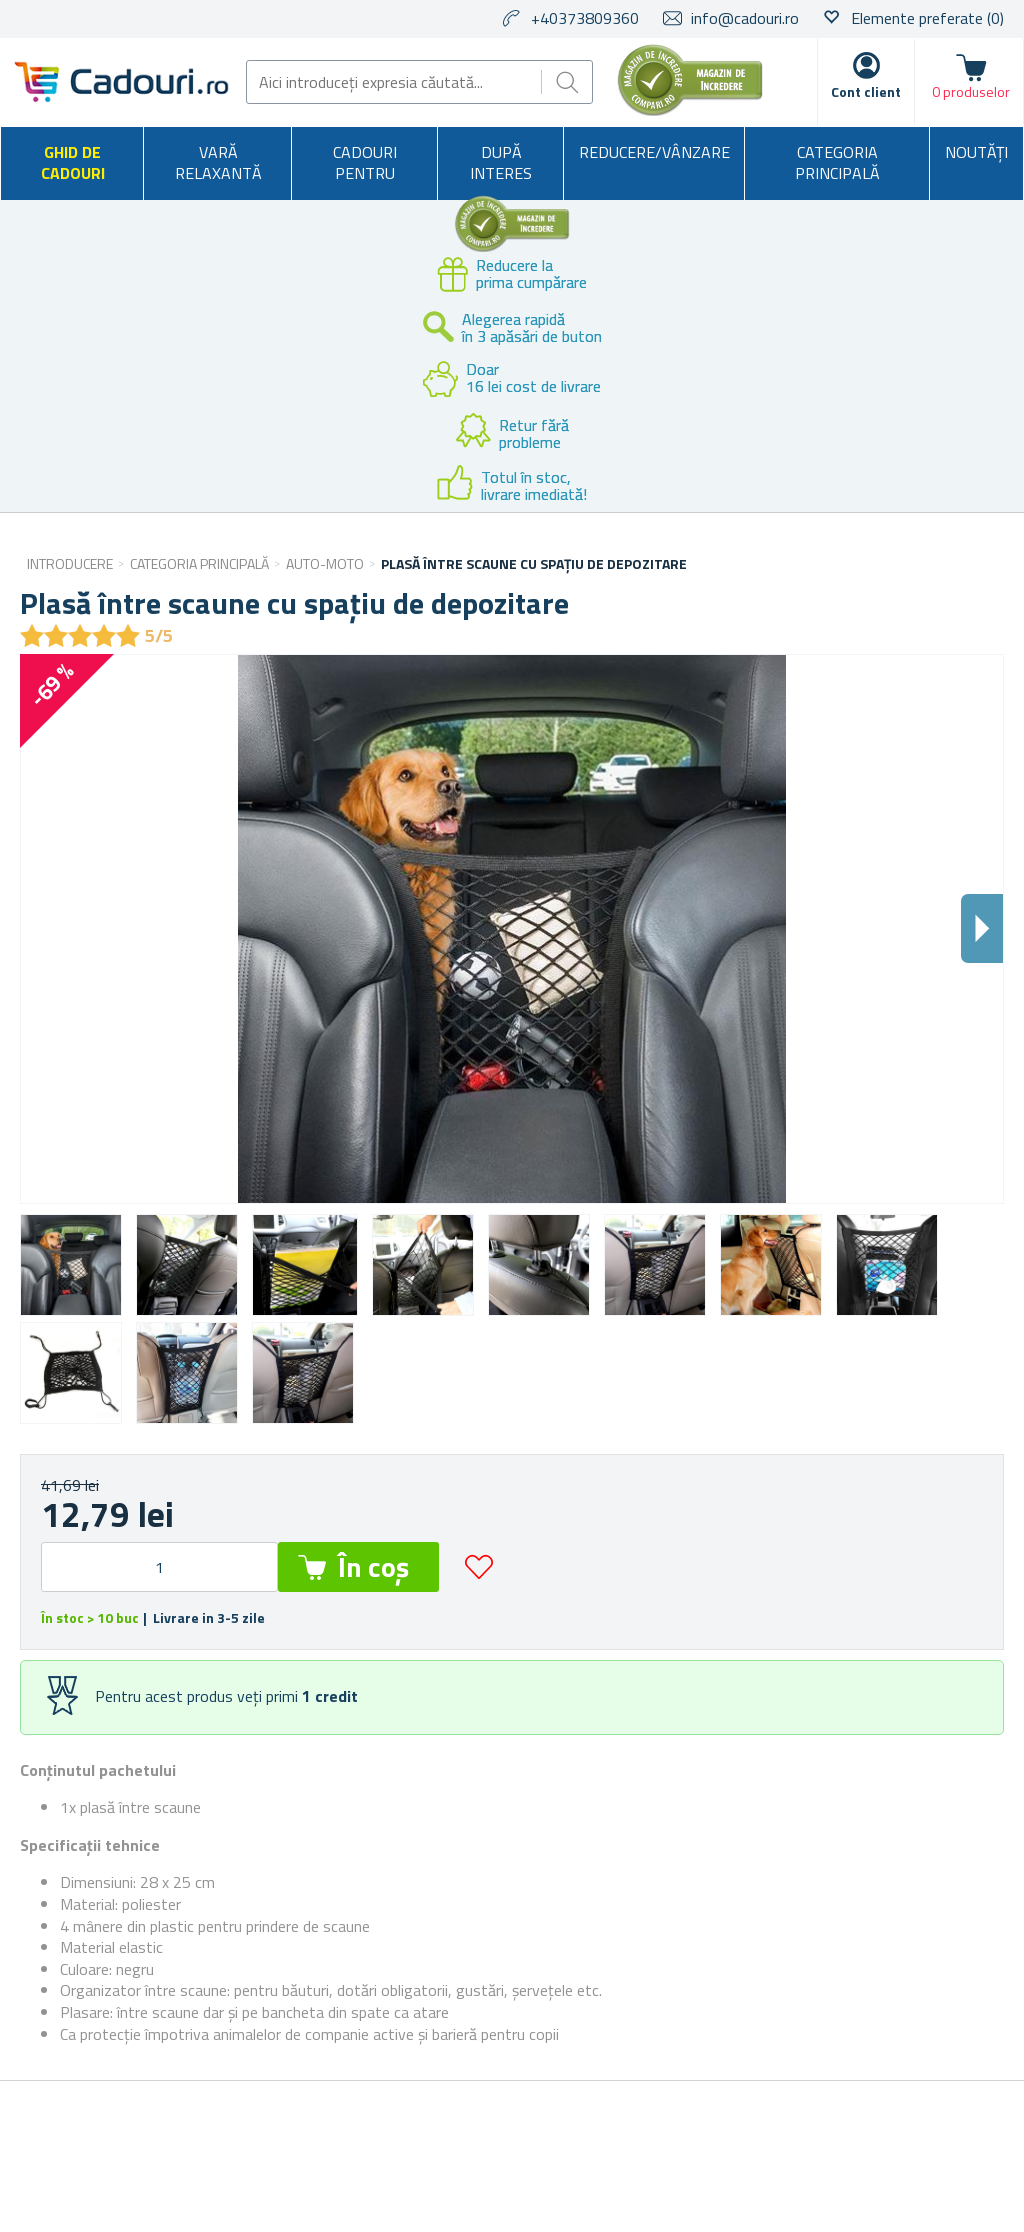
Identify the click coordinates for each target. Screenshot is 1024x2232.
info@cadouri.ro (745, 18)
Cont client (866, 91)
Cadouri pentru (365, 163)
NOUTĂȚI (976, 152)
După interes (501, 163)
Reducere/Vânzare (654, 152)
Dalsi (982, 928)
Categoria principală (837, 163)
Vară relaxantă (218, 163)
